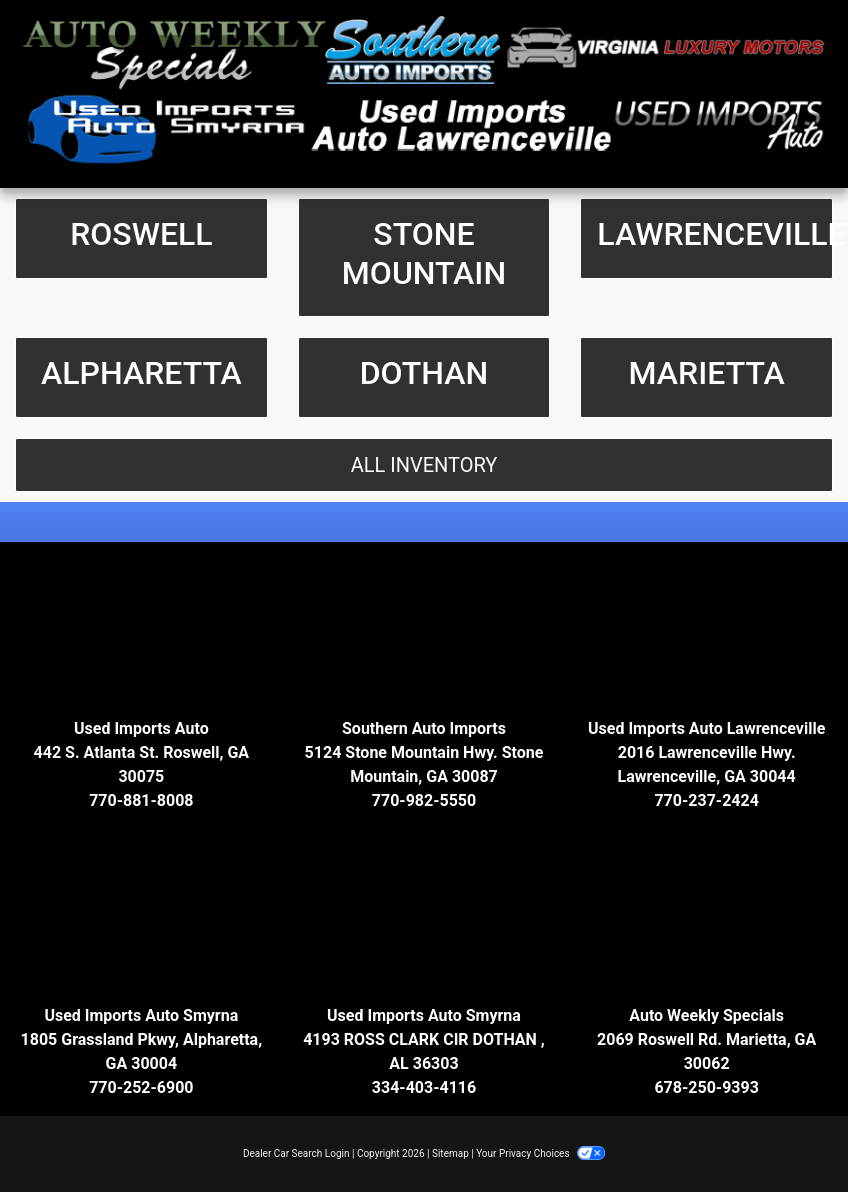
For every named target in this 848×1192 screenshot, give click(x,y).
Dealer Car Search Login (296, 1153)
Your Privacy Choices (540, 1153)
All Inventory (424, 465)
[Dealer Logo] (424, 94)
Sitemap (450, 1153)
